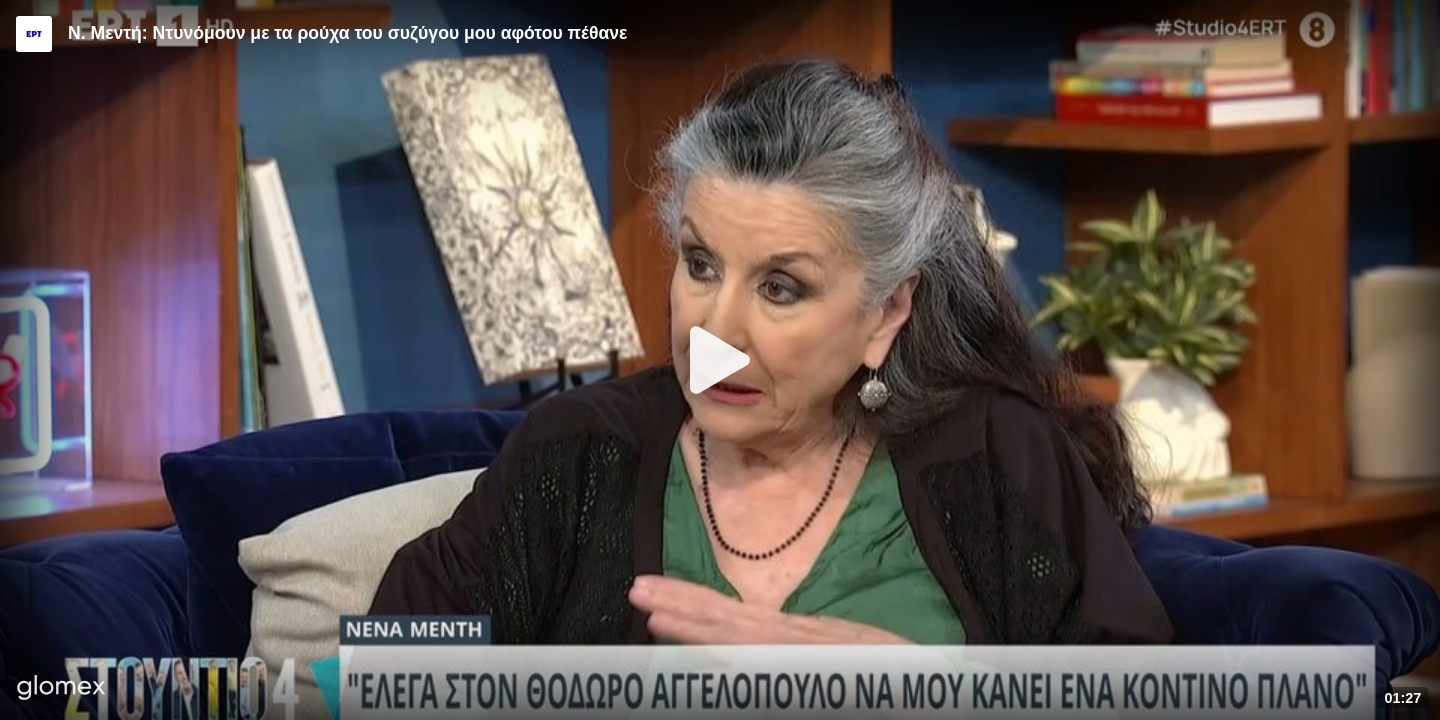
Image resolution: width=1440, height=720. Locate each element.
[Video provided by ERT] (34, 34)
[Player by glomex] (61, 689)
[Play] (720, 360)
